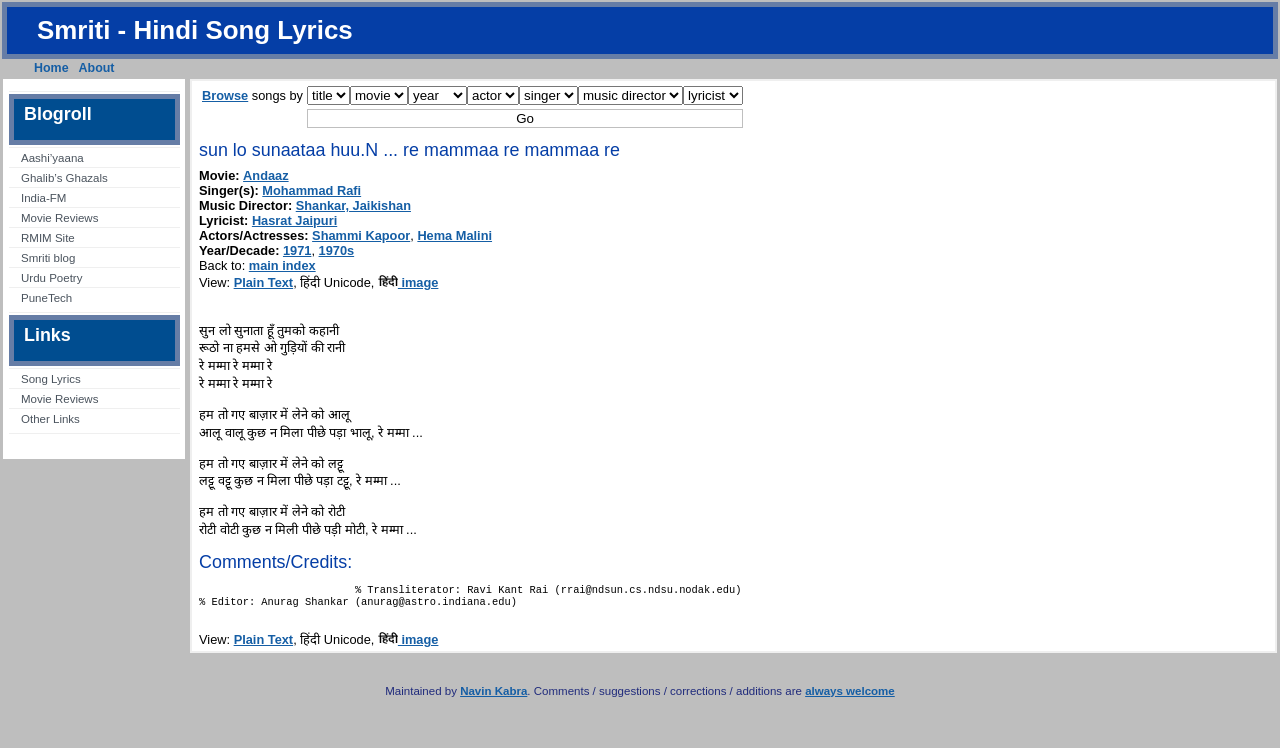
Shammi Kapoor (361, 235)
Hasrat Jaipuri (294, 220)
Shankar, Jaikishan (353, 205)
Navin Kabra (493, 697)
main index (282, 265)
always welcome (850, 697)
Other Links (50, 419)
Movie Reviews (59, 218)
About (97, 68)
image (408, 282)
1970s (337, 250)
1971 (297, 250)
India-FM (43, 198)
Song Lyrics (51, 379)
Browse (225, 95)
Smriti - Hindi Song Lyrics (195, 30)
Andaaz (266, 175)
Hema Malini (454, 235)
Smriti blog (48, 258)
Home (51, 68)
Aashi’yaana (52, 158)
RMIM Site (48, 238)
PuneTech (46, 298)
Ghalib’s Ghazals (64, 178)
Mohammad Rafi (311, 190)
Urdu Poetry (51, 278)
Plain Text (264, 282)
